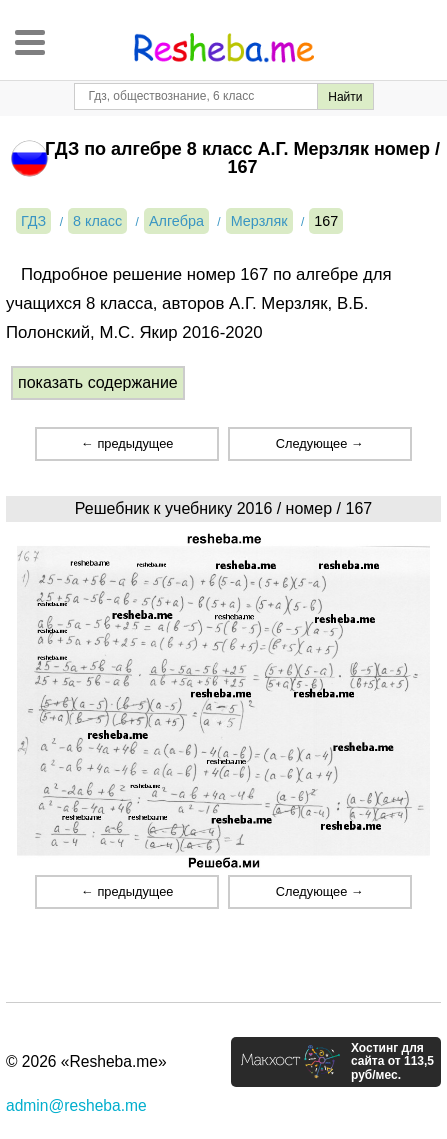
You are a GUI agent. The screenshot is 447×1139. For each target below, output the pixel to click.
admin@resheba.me (76, 1105)
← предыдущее (127, 443)
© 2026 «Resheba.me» (86, 1061)
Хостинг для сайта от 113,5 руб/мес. (392, 1062)
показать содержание (98, 382)
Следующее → (320, 443)
